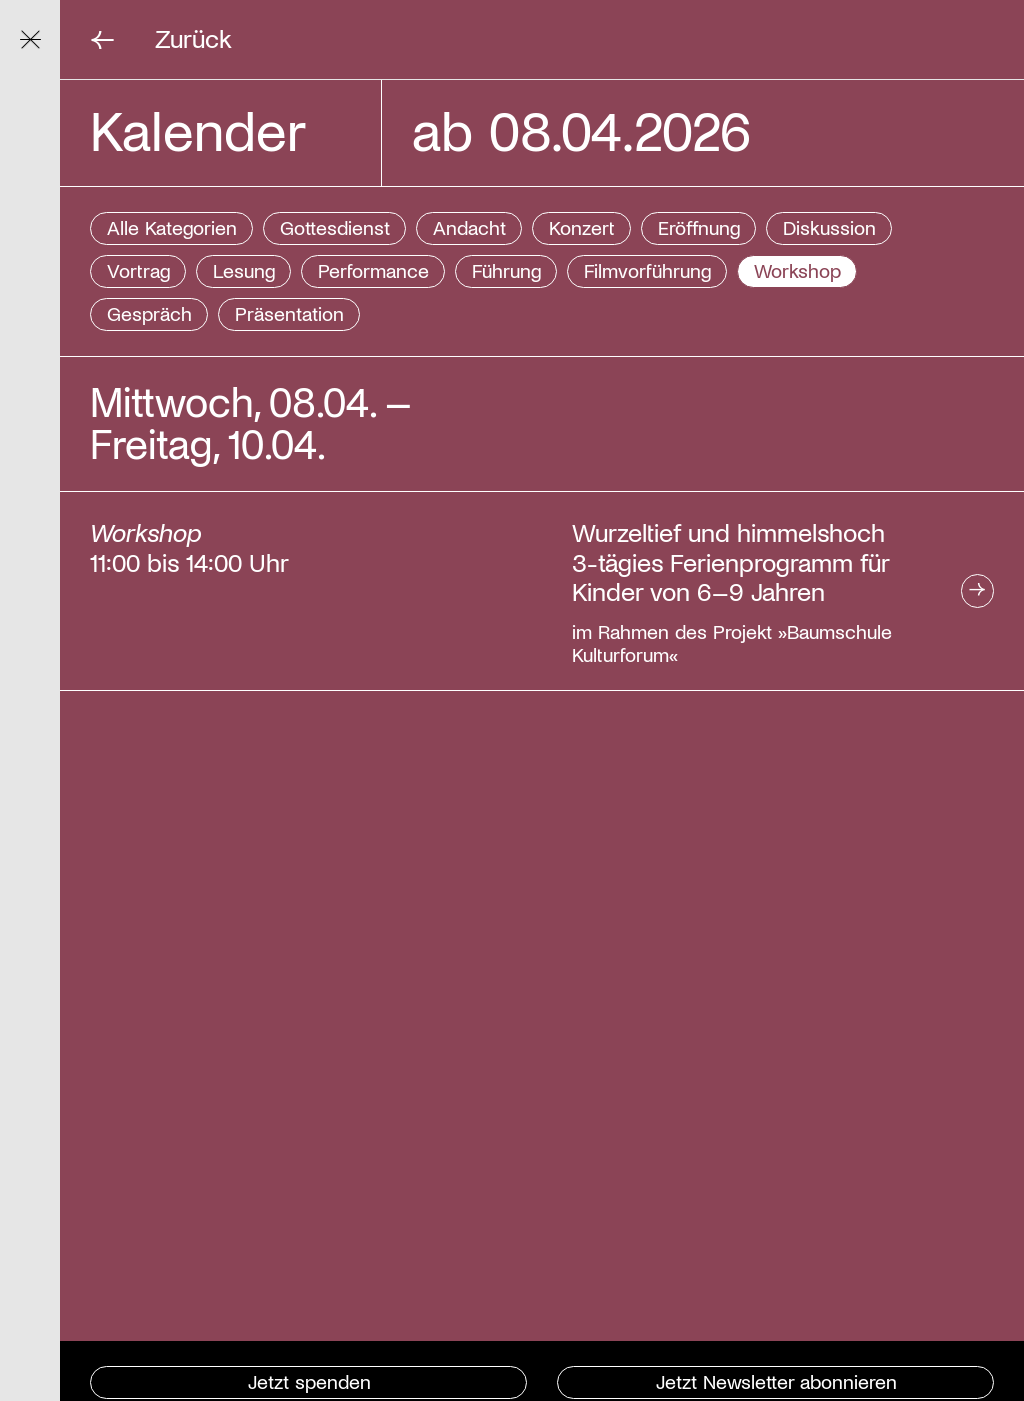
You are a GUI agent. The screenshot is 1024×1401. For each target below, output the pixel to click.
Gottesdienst (335, 227)
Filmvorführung (647, 270)
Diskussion (829, 227)
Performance (373, 270)
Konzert (582, 227)
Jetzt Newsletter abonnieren (776, 1381)
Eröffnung (699, 227)
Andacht (469, 227)
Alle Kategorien (172, 227)
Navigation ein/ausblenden (40, 38)
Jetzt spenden (309, 1381)
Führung (506, 270)
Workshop (797, 270)
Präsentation (289, 313)
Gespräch (149, 313)
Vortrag (138, 270)
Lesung (244, 270)
